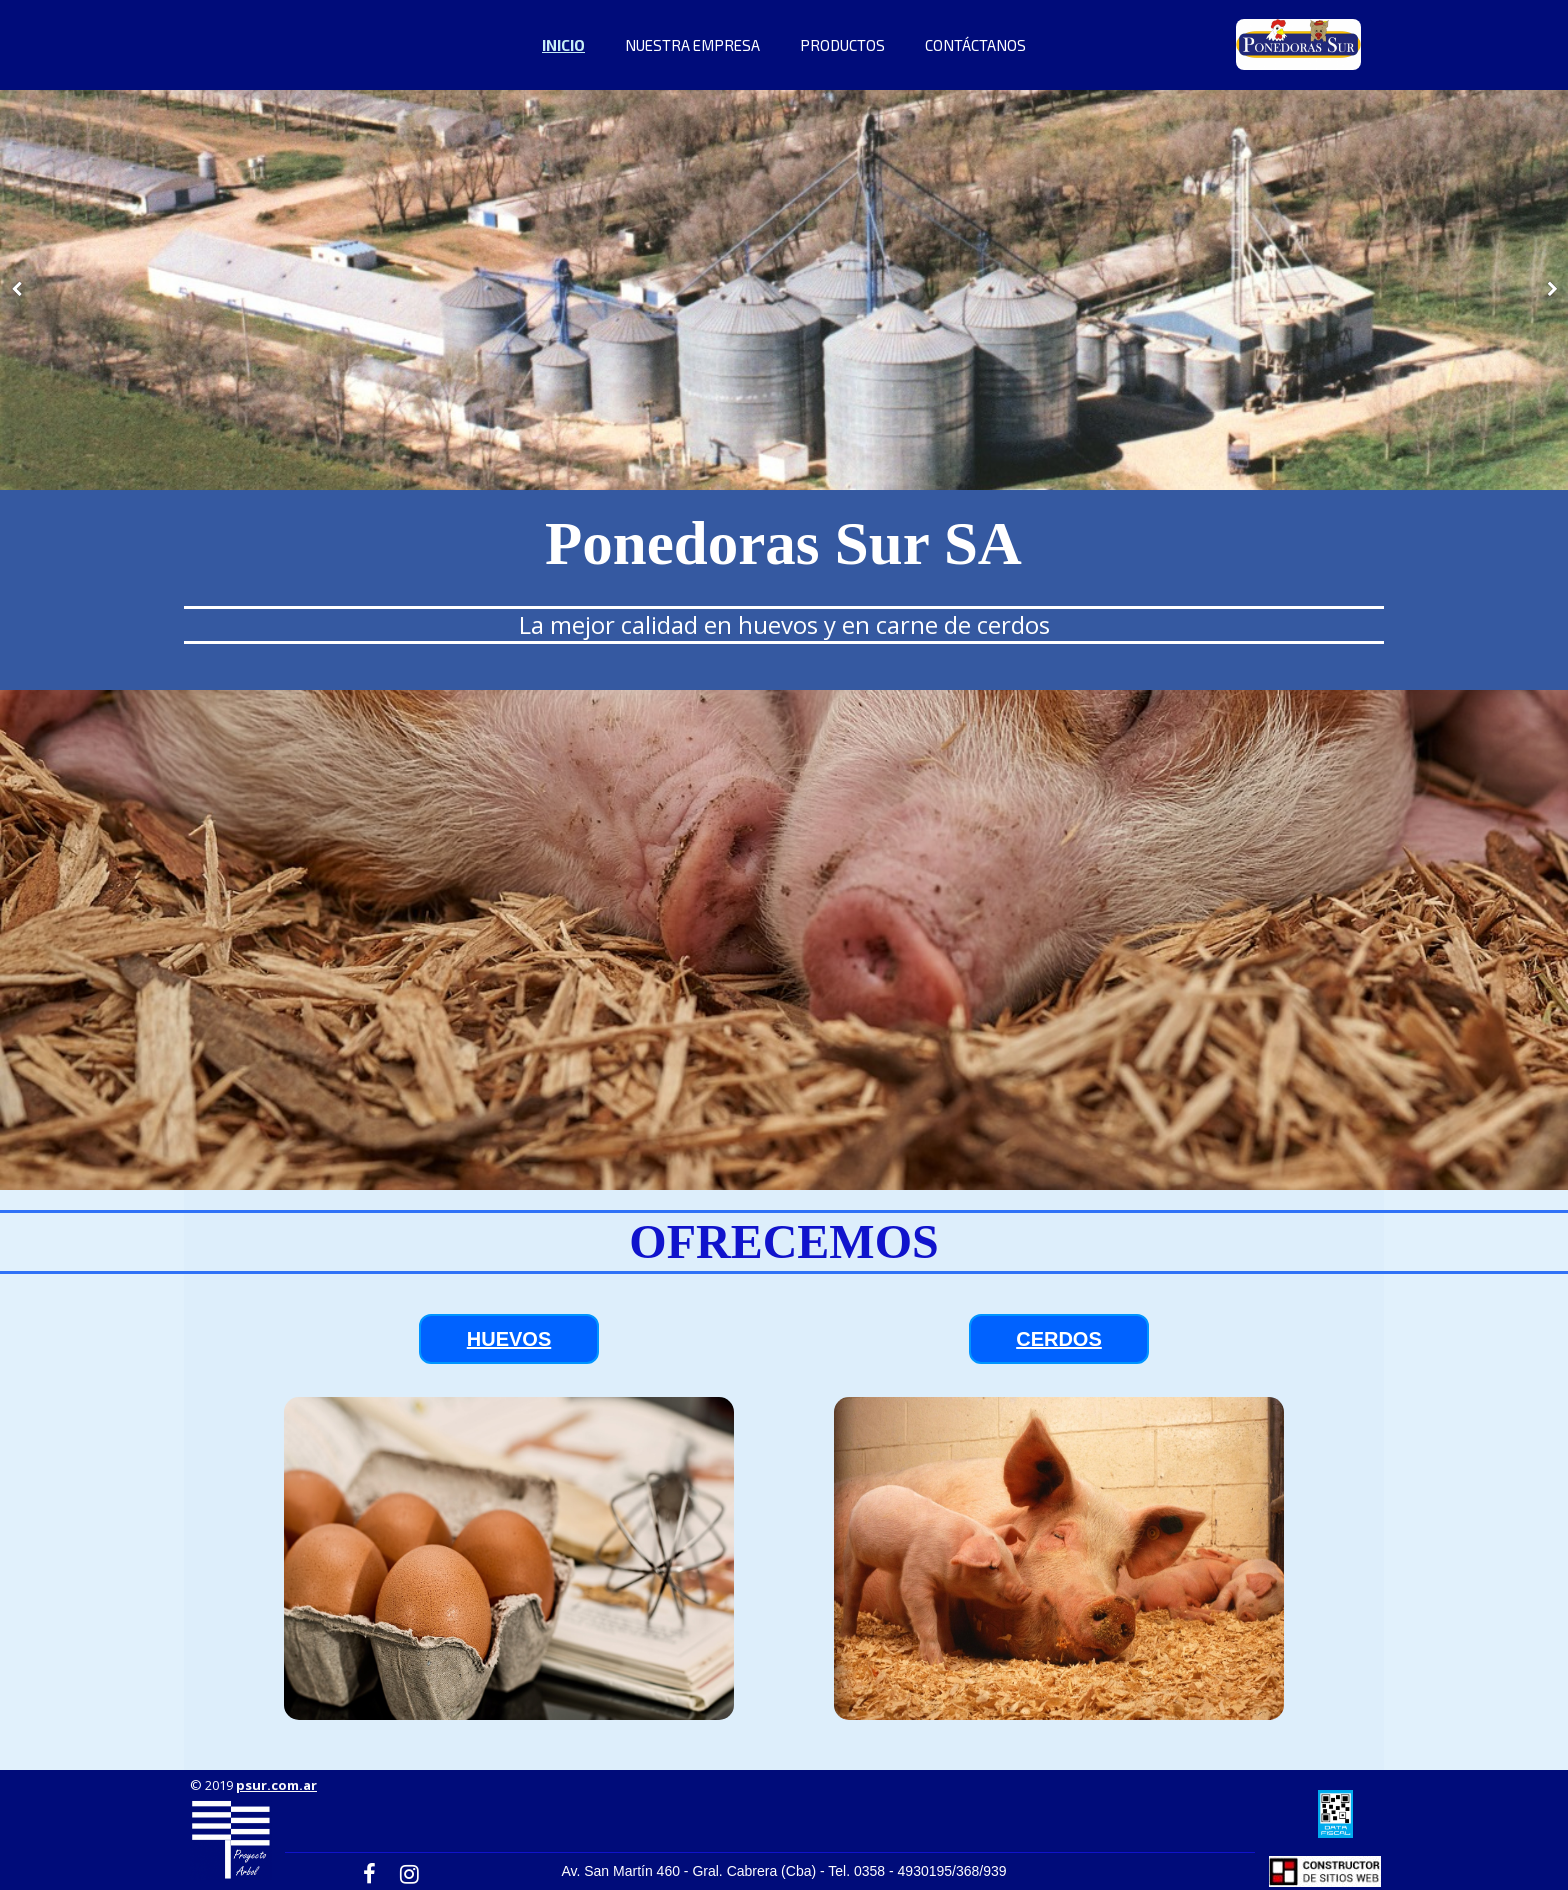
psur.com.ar (276, 1785)
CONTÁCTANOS (975, 45)
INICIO (563, 45)
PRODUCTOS (842, 45)
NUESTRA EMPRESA (692, 45)
